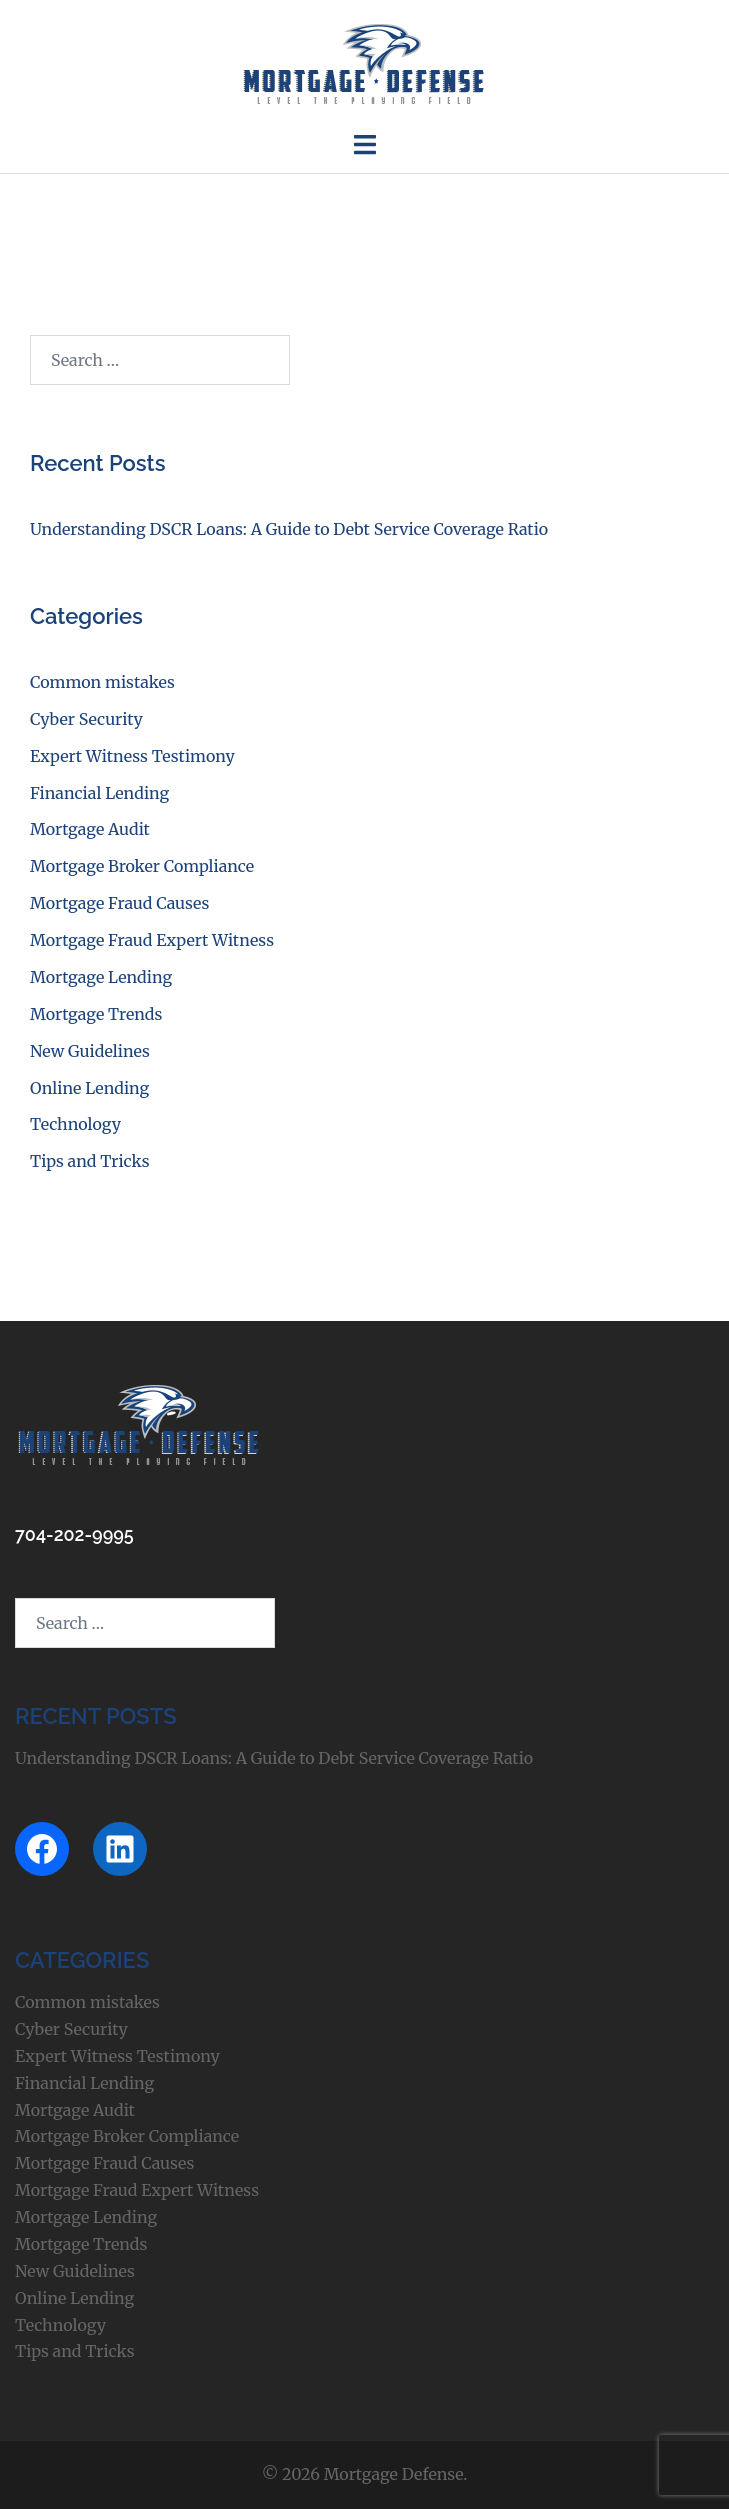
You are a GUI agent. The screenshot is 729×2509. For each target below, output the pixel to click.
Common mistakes (102, 682)
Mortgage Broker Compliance (142, 866)
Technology (75, 1124)
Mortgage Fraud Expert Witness (152, 940)
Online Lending (89, 1088)
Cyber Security (86, 719)
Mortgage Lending (101, 977)
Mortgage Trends (96, 1014)
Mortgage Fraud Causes (119, 903)
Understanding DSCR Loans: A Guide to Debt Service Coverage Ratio (289, 529)
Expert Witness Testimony (132, 756)
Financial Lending (99, 793)
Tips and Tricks (89, 1161)
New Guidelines (90, 1051)
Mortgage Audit (90, 829)
